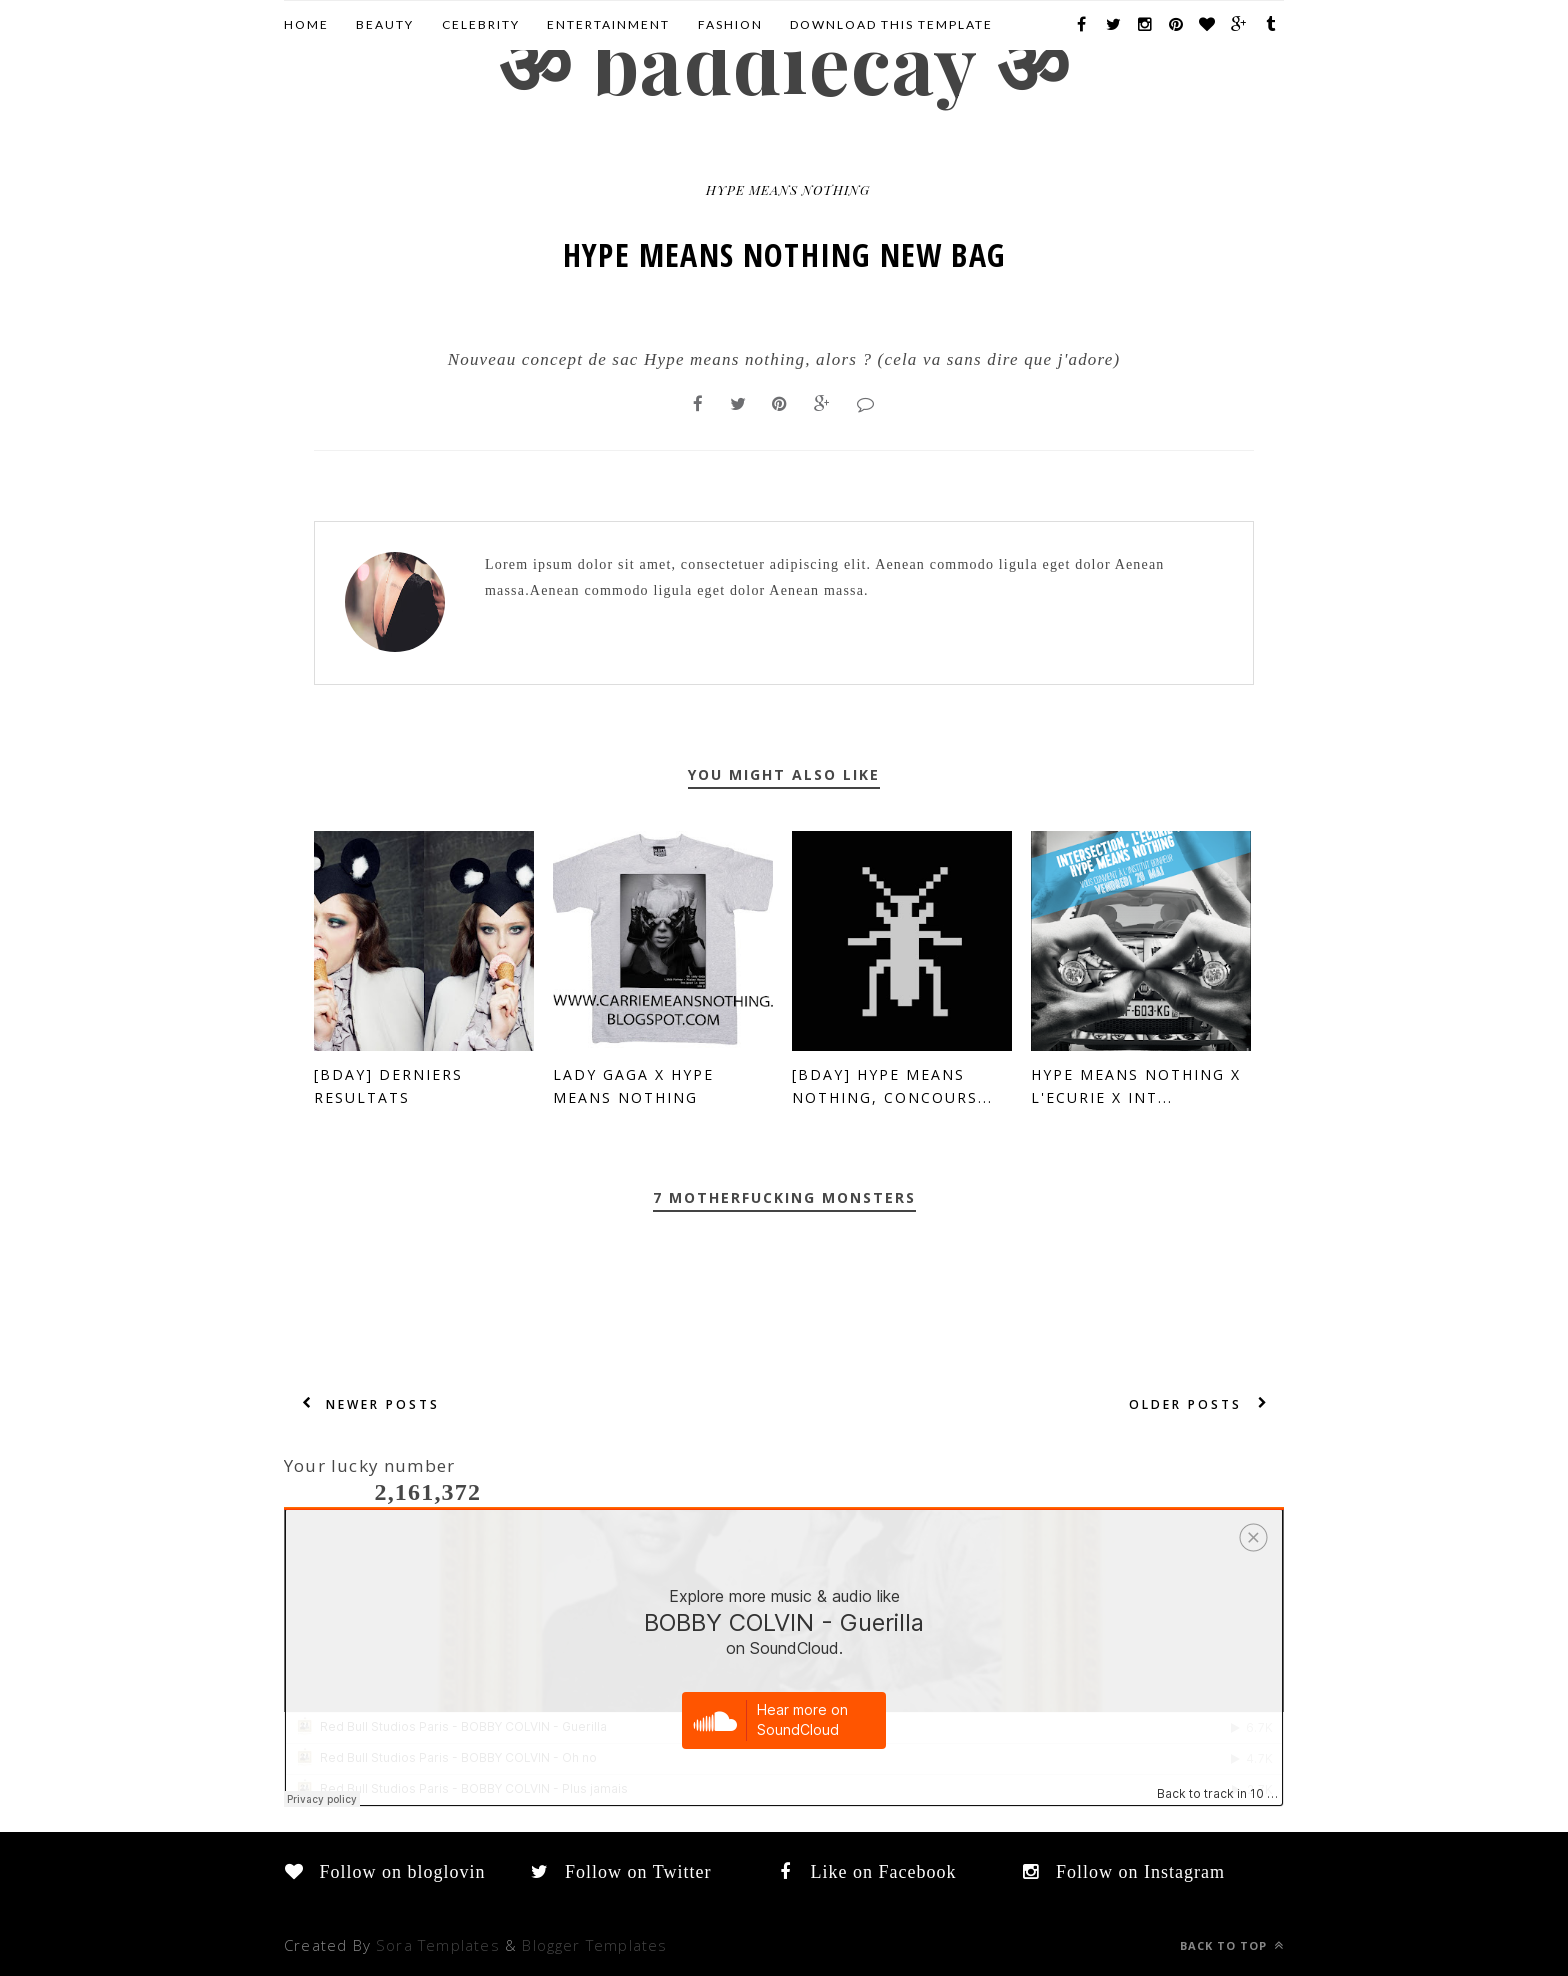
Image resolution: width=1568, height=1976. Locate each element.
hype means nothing (788, 189)
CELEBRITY (481, 24)
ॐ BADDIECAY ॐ (784, 61)
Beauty (385, 24)
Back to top (1232, 1945)
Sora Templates (438, 1945)
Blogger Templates (594, 1945)
